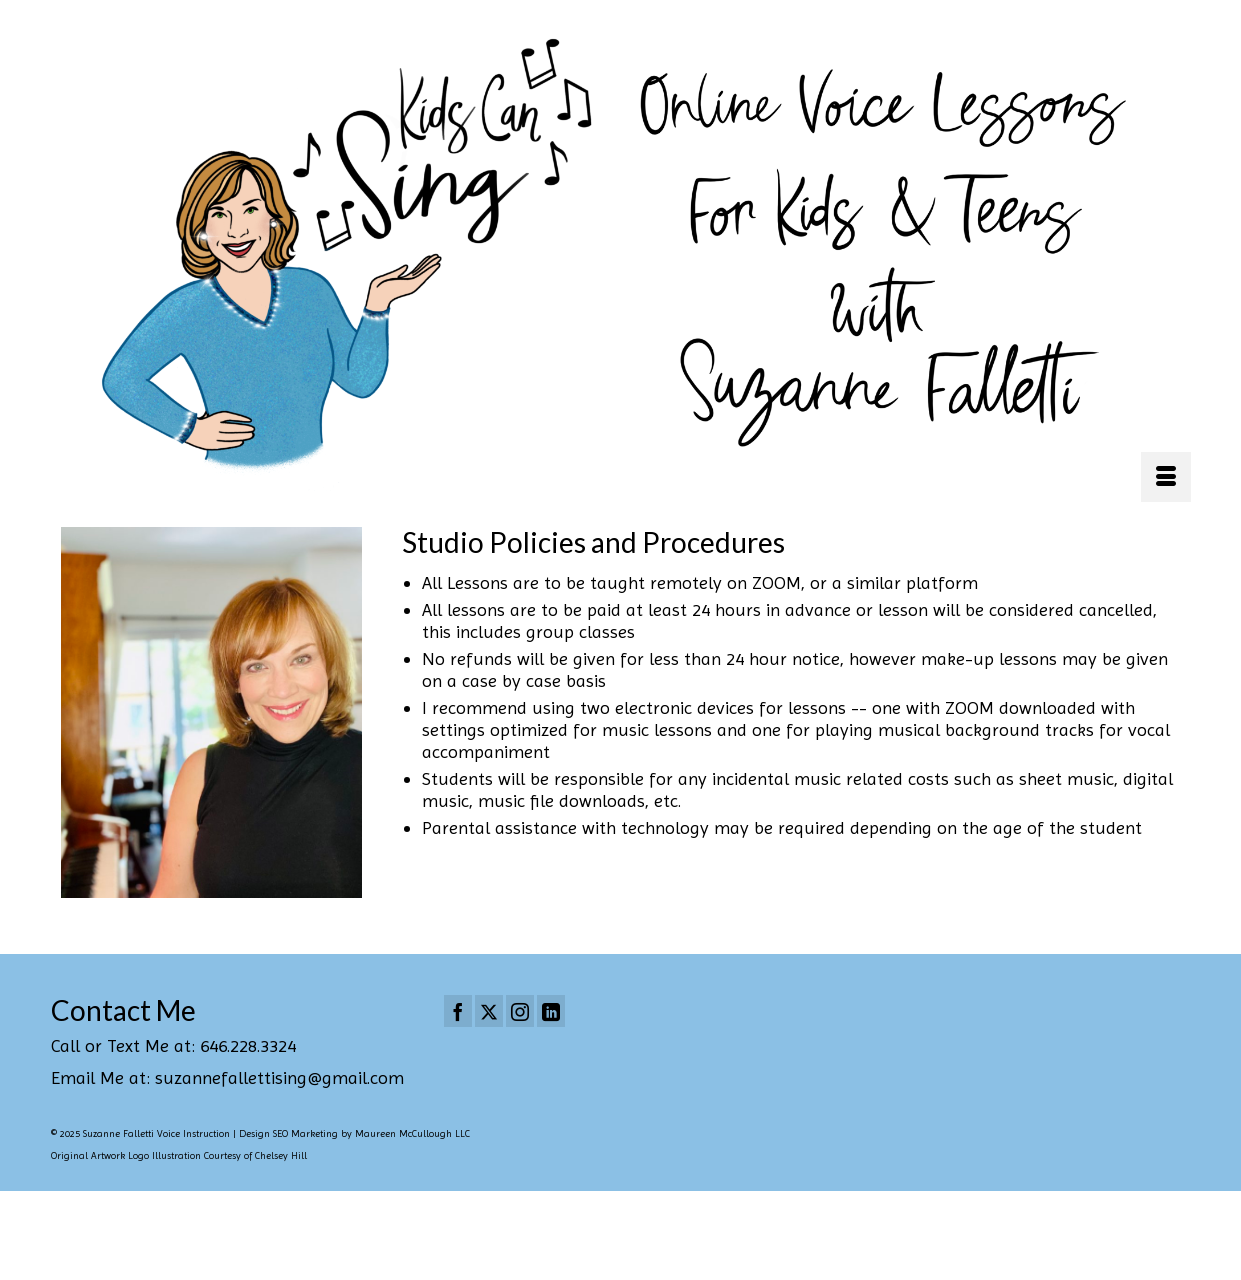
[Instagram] (520, 1011)
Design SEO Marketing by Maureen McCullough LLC (354, 1133)
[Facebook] (458, 1011)
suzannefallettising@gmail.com (279, 1077)
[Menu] (1166, 477)
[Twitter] (489, 1011)
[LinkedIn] (551, 1011)
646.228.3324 (248, 1045)
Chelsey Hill (281, 1155)
